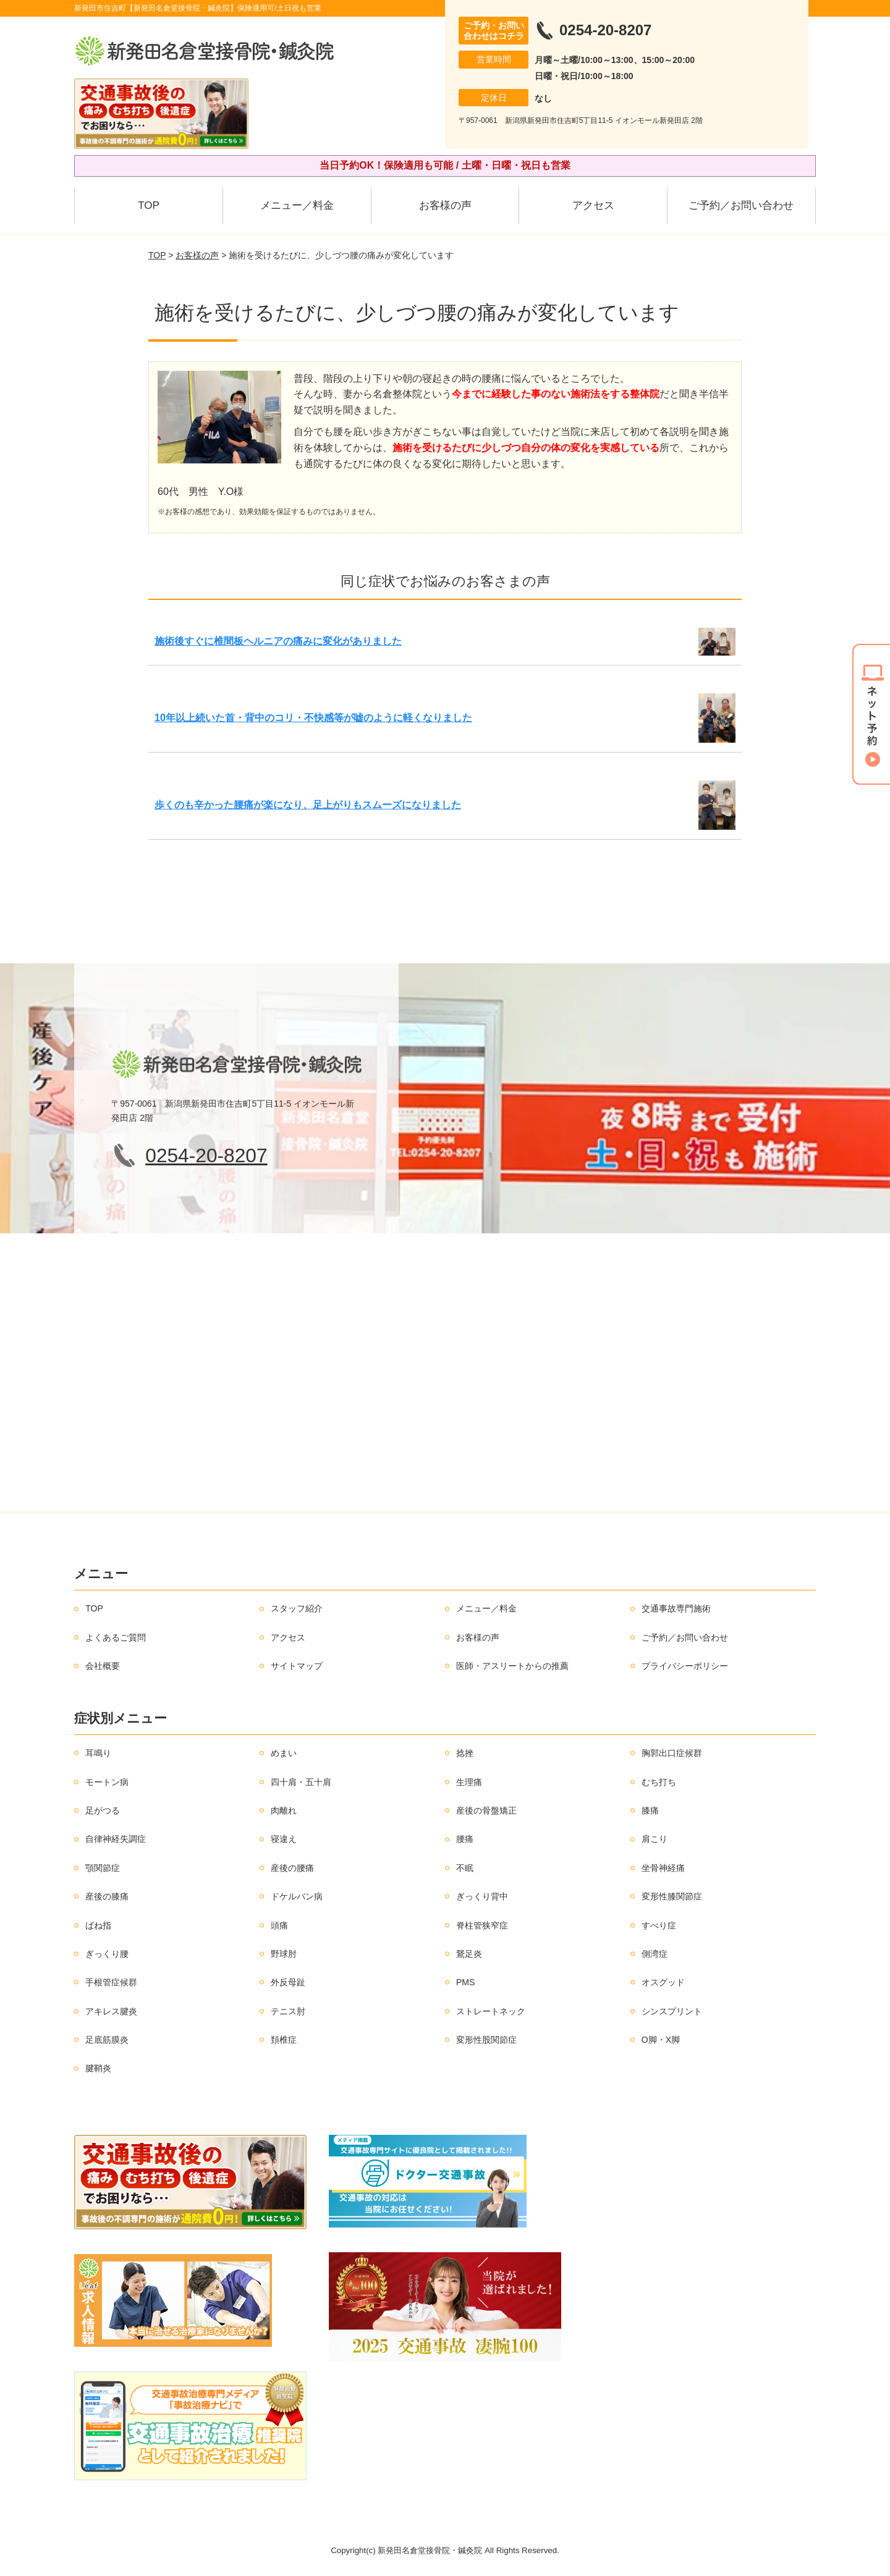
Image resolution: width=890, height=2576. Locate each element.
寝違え (284, 1839)
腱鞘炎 (98, 2068)
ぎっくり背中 (482, 1896)
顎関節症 (102, 1868)
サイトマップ (297, 1666)
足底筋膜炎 (107, 2040)
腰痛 (464, 1839)
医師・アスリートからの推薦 (512, 1666)
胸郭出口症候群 (672, 1753)
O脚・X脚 (661, 2040)
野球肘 (284, 1954)
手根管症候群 (111, 1982)
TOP (148, 205)
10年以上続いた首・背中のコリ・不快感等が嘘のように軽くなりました (313, 717)
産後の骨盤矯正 (486, 1810)
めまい (284, 1753)
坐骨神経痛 (663, 1868)
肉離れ (284, 1810)
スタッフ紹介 (297, 1608)
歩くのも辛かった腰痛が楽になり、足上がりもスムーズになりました (308, 805)
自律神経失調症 (115, 1839)
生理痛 (469, 1782)
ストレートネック (490, 2011)
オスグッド (663, 1982)
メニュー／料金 (297, 205)
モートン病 (107, 1782)
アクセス (593, 205)
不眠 (464, 1868)
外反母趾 (288, 1982)
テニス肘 (288, 2011)
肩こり (655, 1839)
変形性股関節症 (486, 2040)
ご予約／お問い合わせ (741, 205)
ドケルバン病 (297, 1896)
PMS (465, 1982)
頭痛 (279, 1925)
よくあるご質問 (115, 1637)
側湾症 (655, 1954)
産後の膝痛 (107, 1896)
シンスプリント (672, 2011)
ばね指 (98, 1925)
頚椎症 (284, 2040)
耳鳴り (98, 1753)
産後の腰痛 (292, 1868)
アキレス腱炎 (111, 2011)
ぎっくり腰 (107, 1954)
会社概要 (102, 1666)
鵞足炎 (469, 1954)
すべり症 (659, 1925)
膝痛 (650, 1810)
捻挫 (464, 1753)
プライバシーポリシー (685, 1666)
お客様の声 (445, 205)
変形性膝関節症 (672, 1896)
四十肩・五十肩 (301, 1782)
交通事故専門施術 (676, 1608)
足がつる (102, 1810)
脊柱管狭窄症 (482, 1925)
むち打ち (659, 1782)
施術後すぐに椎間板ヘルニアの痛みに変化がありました (278, 641)
